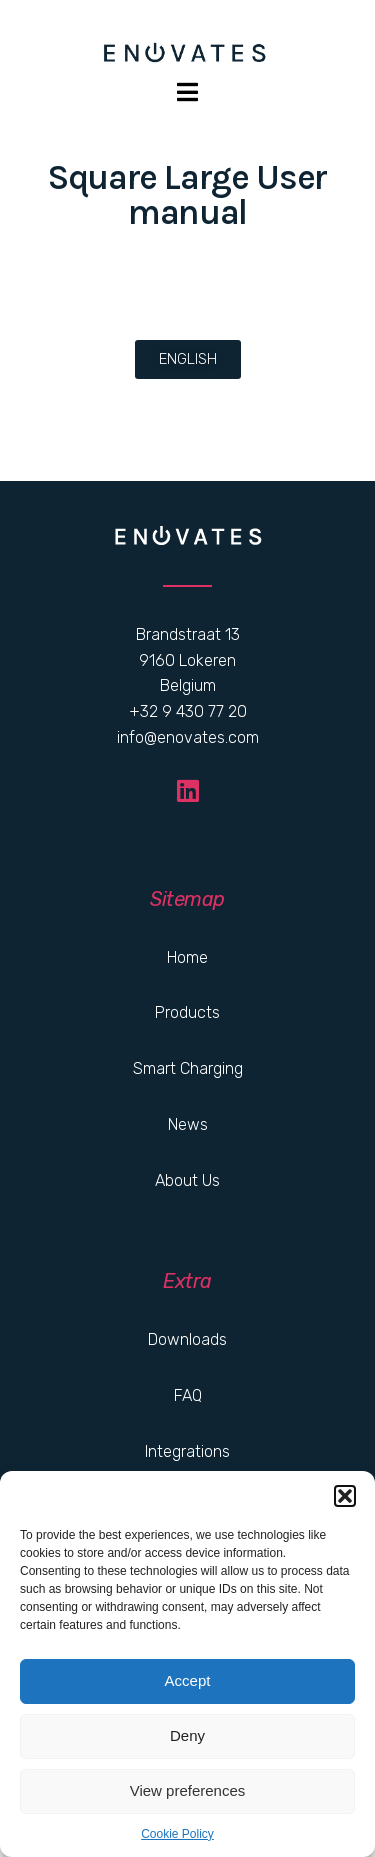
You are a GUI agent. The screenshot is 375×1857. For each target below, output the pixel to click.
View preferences (188, 1790)
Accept (188, 1680)
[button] (345, 1496)
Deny (187, 1735)
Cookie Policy (177, 1834)
